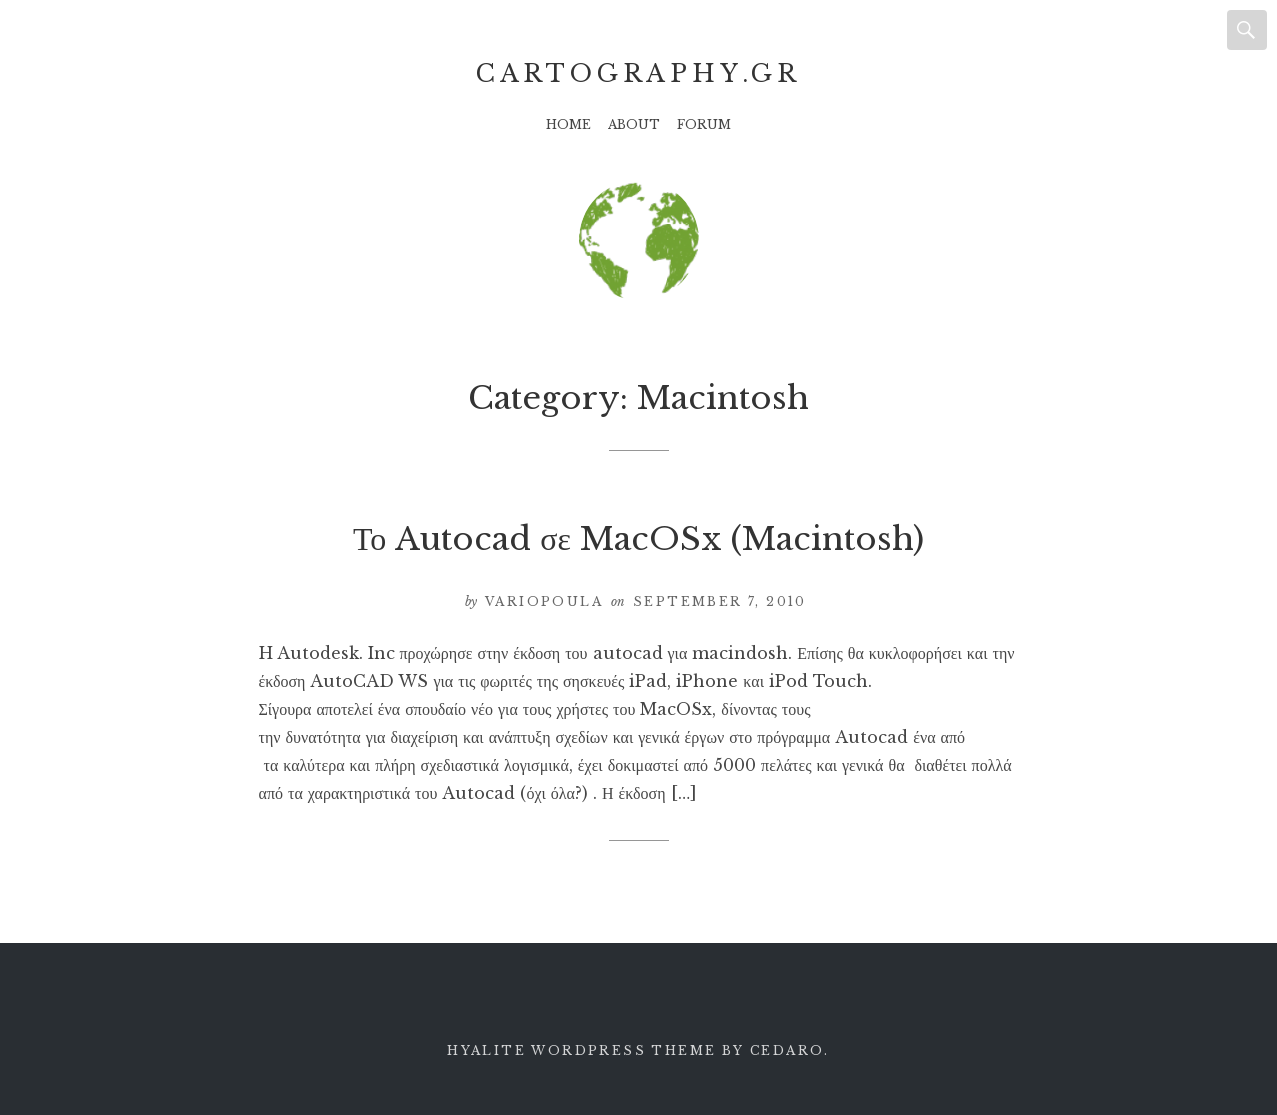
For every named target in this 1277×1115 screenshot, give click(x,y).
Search (1247, 30)
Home (568, 124)
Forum (704, 124)
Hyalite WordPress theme (581, 1050)
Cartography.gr (638, 73)
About (634, 124)
